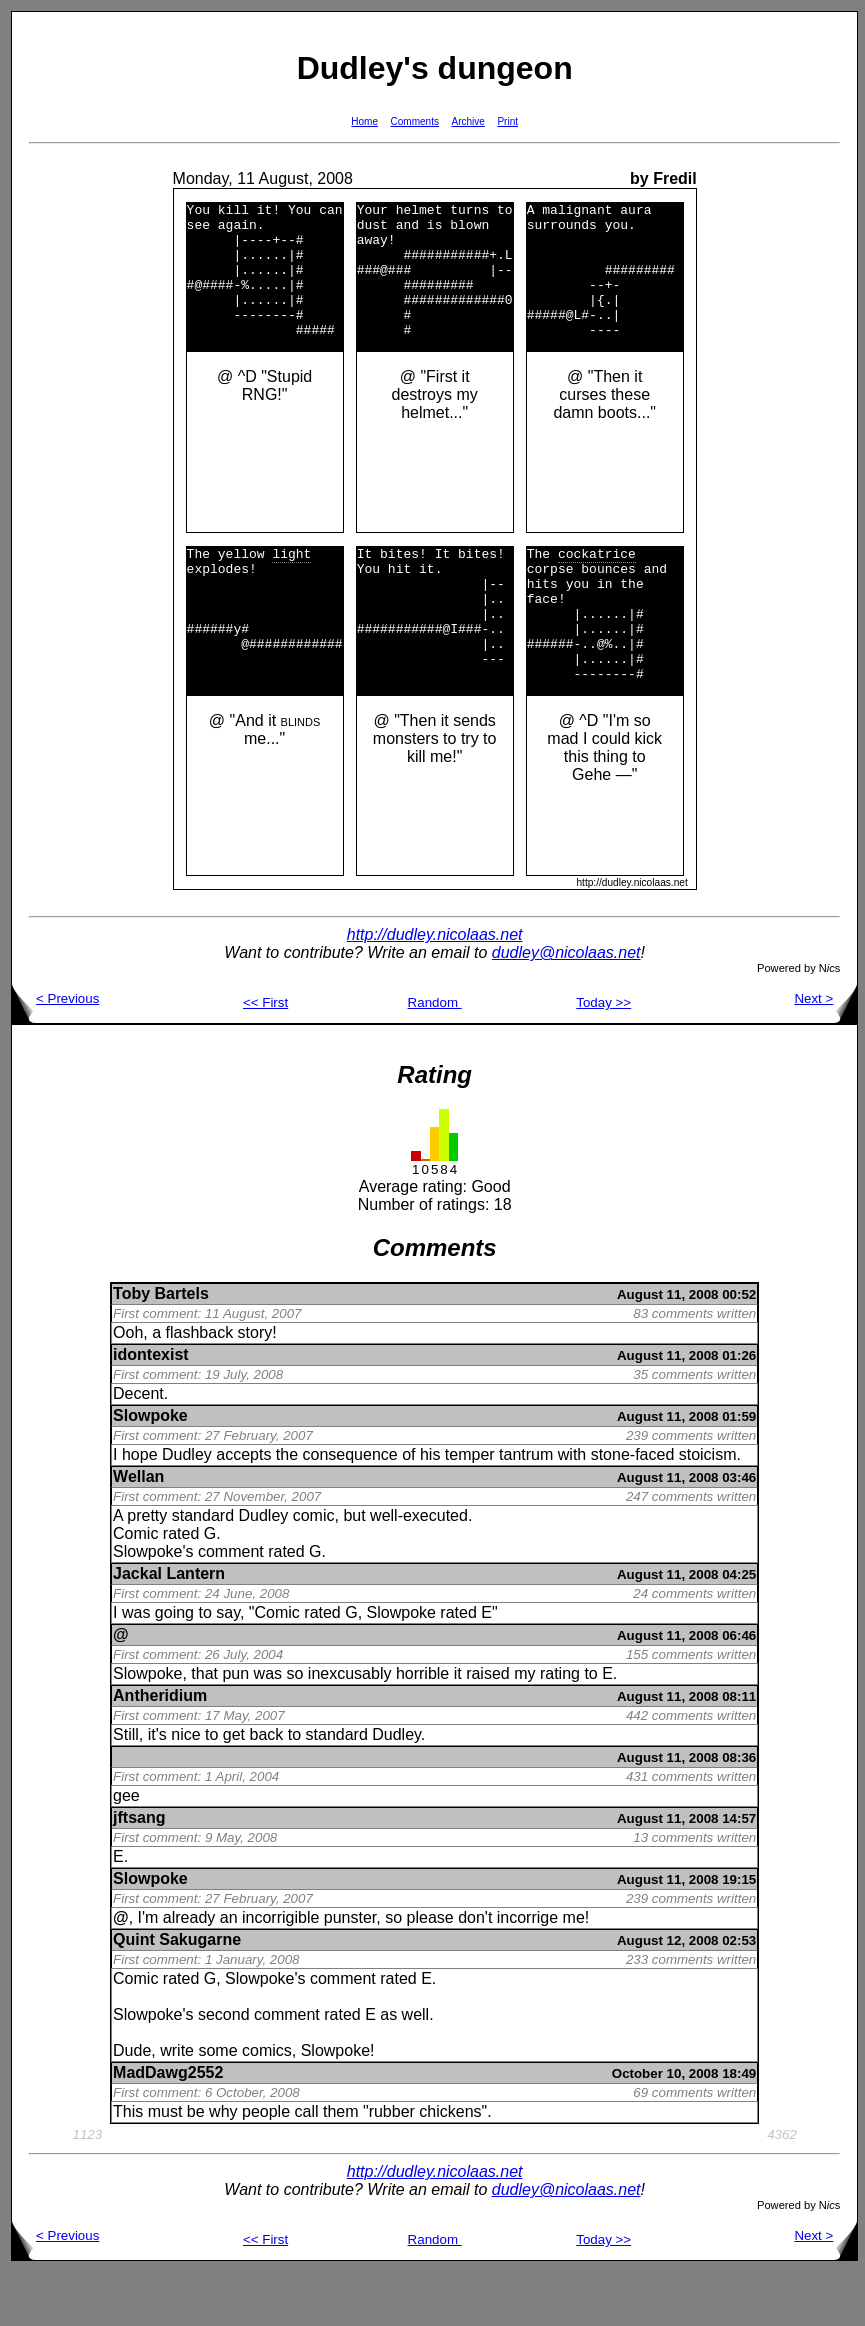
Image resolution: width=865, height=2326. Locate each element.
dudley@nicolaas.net (566, 1006)
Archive (468, 121)
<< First (265, 1056)
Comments (415, 121)
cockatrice (597, 583)
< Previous (55, 1052)
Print (507, 121)
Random (435, 1056)
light (291, 583)
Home (364, 121)
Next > (825, 1052)
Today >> (603, 1056)
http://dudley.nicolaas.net (435, 988)
